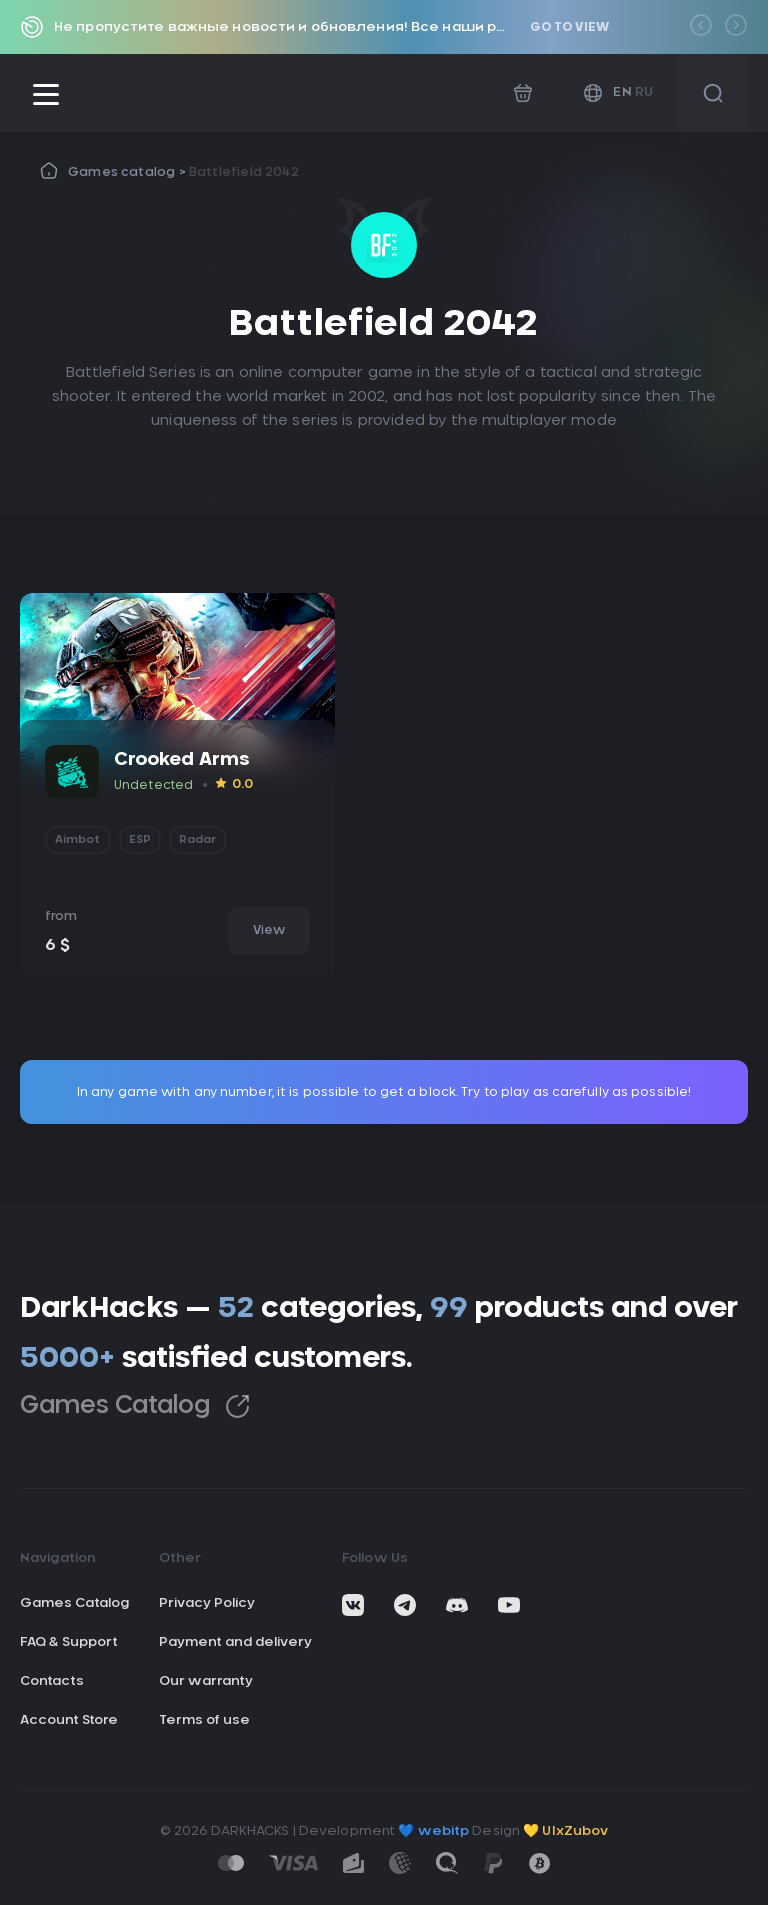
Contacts (52, 1681)
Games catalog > (128, 172)
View (269, 930)
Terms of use (204, 1720)
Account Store (69, 1720)
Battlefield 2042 (244, 172)
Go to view (569, 27)
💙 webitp (433, 1831)
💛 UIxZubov (565, 1831)
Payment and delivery (235, 1642)
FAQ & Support (69, 1642)
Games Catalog (135, 1406)
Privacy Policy (207, 1603)
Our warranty (206, 1681)
